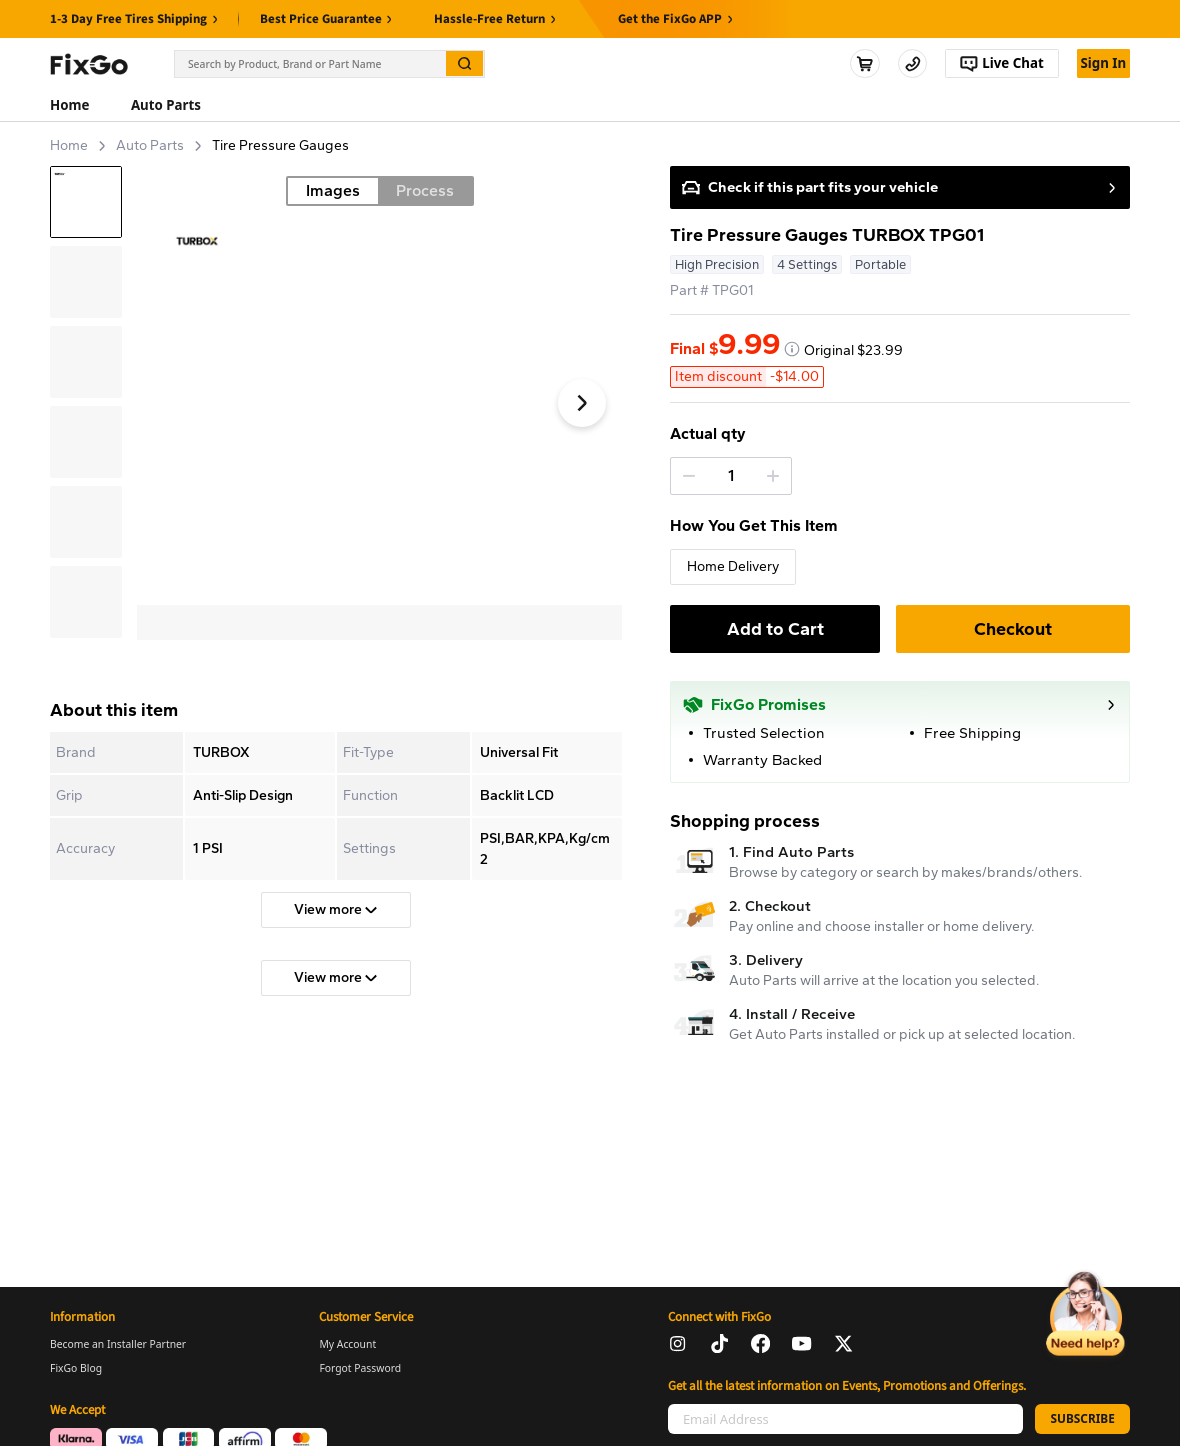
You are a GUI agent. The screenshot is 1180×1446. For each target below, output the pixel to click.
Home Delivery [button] (733, 566)
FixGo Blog (76, 1368)
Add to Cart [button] (775, 629)
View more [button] (336, 909)
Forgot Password (360, 1368)
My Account (347, 1344)
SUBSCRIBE (1082, 1418)
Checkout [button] (1013, 629)
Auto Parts (150, 146)
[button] (689, 476)
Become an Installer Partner (118, 1344)
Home (69, 146)
